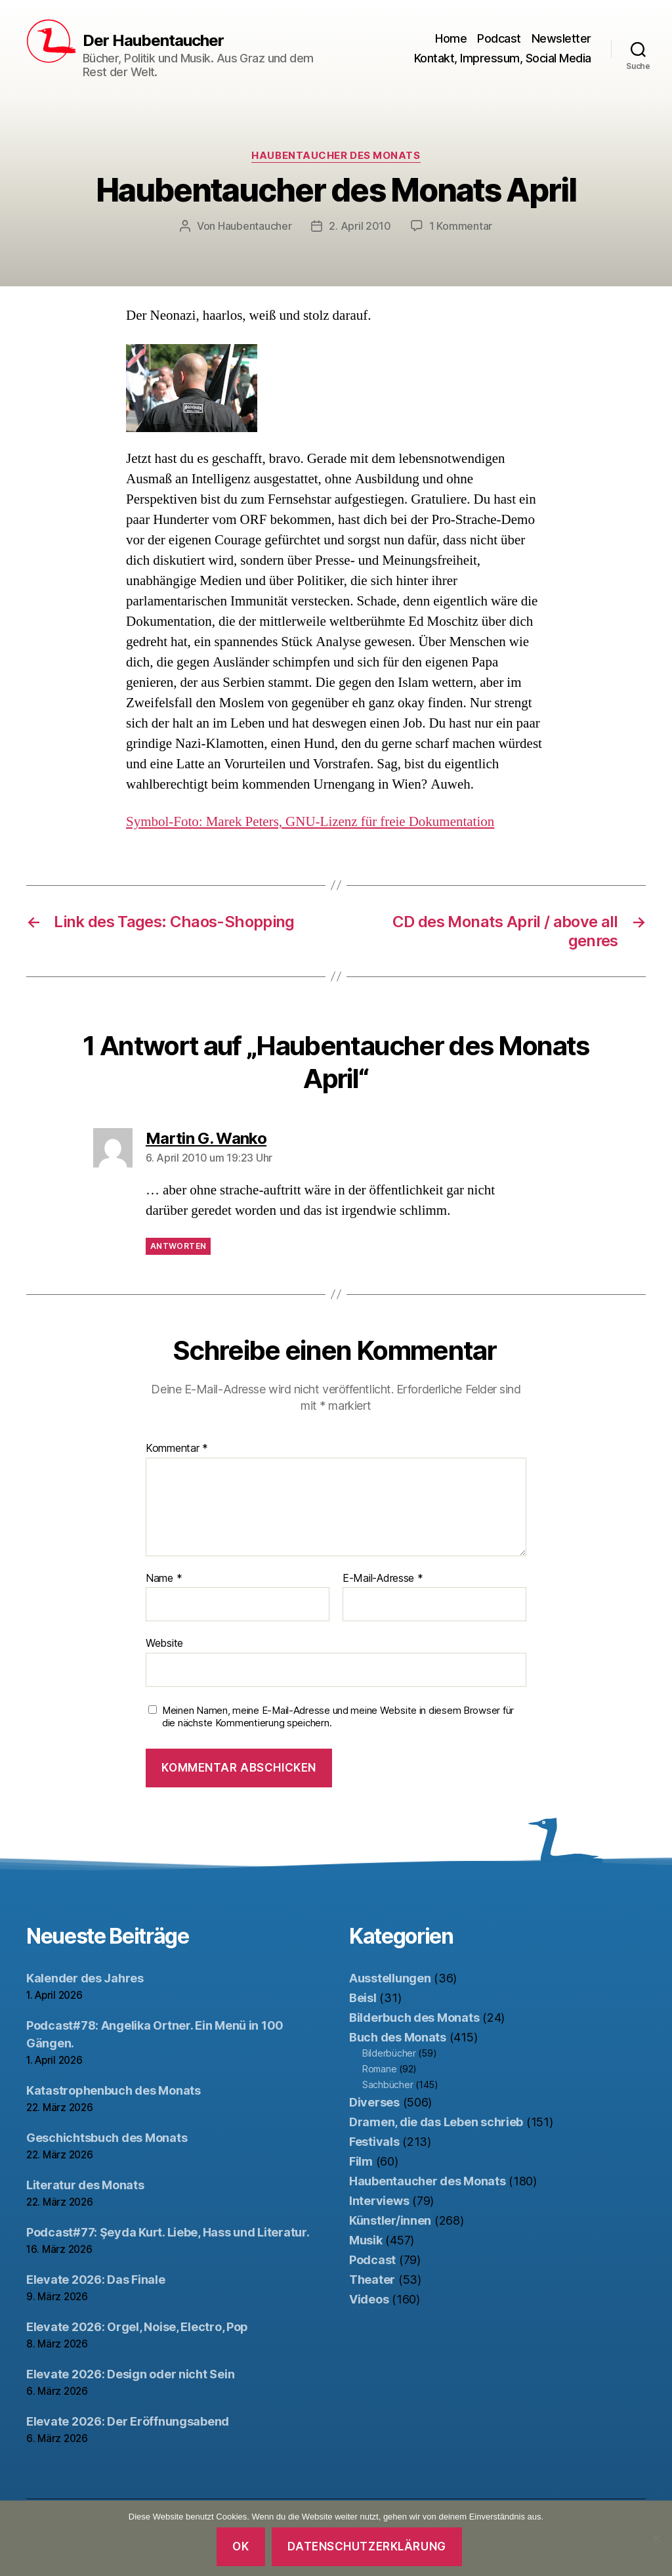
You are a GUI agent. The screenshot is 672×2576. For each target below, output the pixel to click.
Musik (366, 2240)
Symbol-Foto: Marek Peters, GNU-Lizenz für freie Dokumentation (310, 822)
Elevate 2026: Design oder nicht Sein (130, 2374)
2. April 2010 (360, 225)
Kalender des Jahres (85, 1978)
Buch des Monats (397, 2037)
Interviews (379, 2201)
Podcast (499, 38)
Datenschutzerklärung (366, 2546)
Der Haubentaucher (153, 41)
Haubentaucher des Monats (335, 156)
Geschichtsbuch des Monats (106, 2138)
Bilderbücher (389, 2053)
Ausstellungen (390, 1978)
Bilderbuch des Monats (414, 2017)
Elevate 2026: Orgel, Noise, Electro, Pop (137, 2327)
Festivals (374, 2142)
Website (164, 1642)
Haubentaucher (255, 225)
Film (361, 2161)
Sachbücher (387, 2084)
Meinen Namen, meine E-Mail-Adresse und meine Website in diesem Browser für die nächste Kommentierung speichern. (338, 1717)
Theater (372, 2279)
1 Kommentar (460, 225)
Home (451, 38)
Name (164, 1578)
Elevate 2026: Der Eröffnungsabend (127, 2421)
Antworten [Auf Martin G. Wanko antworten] (178, 1246)
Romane (379, 2068)
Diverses (374, 2102)
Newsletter (561, 38)
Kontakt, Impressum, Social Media (502, 58)
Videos (368, 2299)
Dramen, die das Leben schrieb (436, 2122)
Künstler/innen (390, 2220)
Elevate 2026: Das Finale (95, 2279)
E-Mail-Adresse (383, 1578)
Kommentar (177, 1448)
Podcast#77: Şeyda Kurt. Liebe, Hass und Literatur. (168, 2232)
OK (240, 2546)
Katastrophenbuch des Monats (113, 2090)
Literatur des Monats (85, 2185)
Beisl (363, 1998)
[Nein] (655, 2538)
